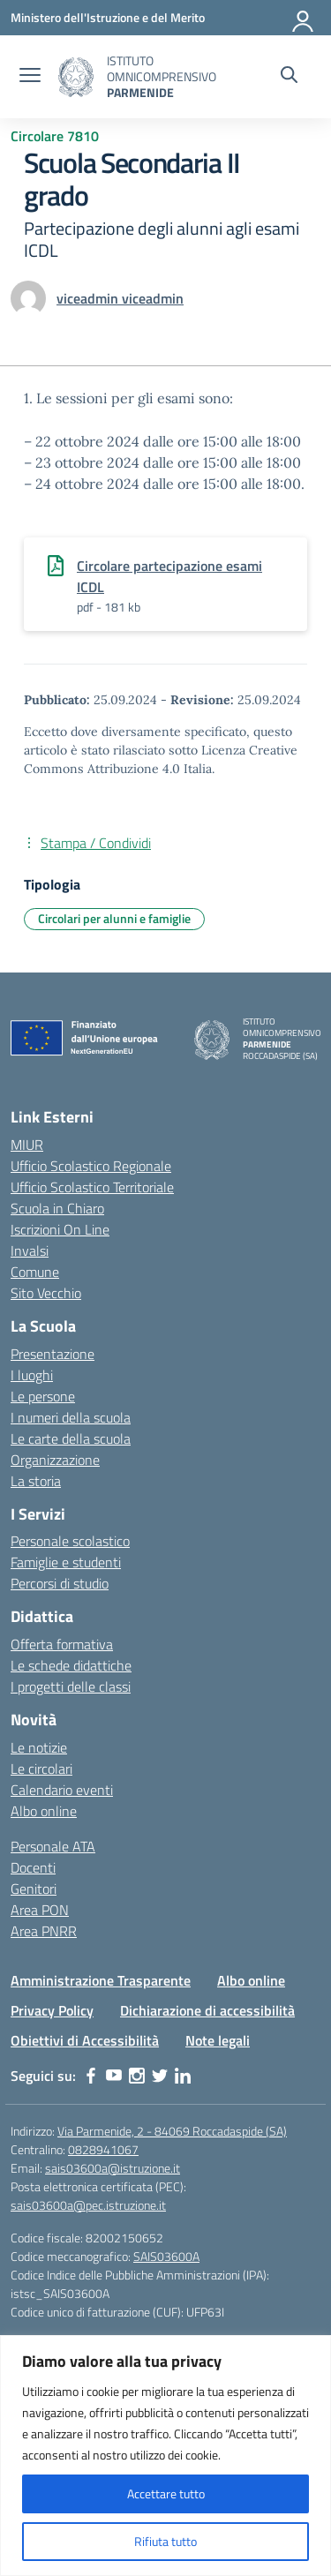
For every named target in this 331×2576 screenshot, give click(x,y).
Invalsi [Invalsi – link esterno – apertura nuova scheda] (30, 1250)
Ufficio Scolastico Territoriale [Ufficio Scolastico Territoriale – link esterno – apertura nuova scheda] (92, 1187)
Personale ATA (53, 1846)
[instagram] (137, 2076)
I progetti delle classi (71, 1686)
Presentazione (52, 1353)
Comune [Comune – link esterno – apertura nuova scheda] (35, 1271)
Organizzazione (55, 1459)
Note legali (217, 2040)
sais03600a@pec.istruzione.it (88, 2205)
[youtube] (114, 2076)
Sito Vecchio (46, 1292)
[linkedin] (183, 2076)
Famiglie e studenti (66, 1562)
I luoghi (32, 1375)
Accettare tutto (166, 2493)
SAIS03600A (166, 2256)
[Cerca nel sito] (289, 76)
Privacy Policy (52, 2010)
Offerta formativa (62, 1644)
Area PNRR (44, 1930)
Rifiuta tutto (165, 2541)
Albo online (44, 1810)
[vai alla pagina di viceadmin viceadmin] (120, 298)
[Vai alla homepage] (76, 77)
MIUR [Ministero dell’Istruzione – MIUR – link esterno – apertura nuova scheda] (27, 1144)
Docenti (33, 1867)
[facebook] (91, 2076)
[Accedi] (303, 18)
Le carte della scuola (71, 1438)
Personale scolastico (70, 1540)
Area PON (40, 1909)
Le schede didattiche (71, 1665)
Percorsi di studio (60, 1583)
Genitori (33, 1888)
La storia (36, 1480)
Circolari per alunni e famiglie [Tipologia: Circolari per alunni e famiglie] (114, 918)
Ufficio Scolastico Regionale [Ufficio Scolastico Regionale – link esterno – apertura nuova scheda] (91, 1165)
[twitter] (160, 2076)
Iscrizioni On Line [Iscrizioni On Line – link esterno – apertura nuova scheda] (60, 1229)
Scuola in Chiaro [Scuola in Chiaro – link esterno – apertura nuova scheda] (57, 1208)
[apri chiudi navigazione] (30, 76)
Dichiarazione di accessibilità (207, 2010)
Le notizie (39, 1747)
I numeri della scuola (71, 1417)
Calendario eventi (62, 1789)
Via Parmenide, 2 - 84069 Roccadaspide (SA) (172, 2131)
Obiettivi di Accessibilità (85, 2040)
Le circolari (41, 1768)
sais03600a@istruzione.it (112, 2168)
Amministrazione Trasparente (101, 1980)
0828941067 (103, 2149)
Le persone (43, 1396)
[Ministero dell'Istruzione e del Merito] (108, 17)
